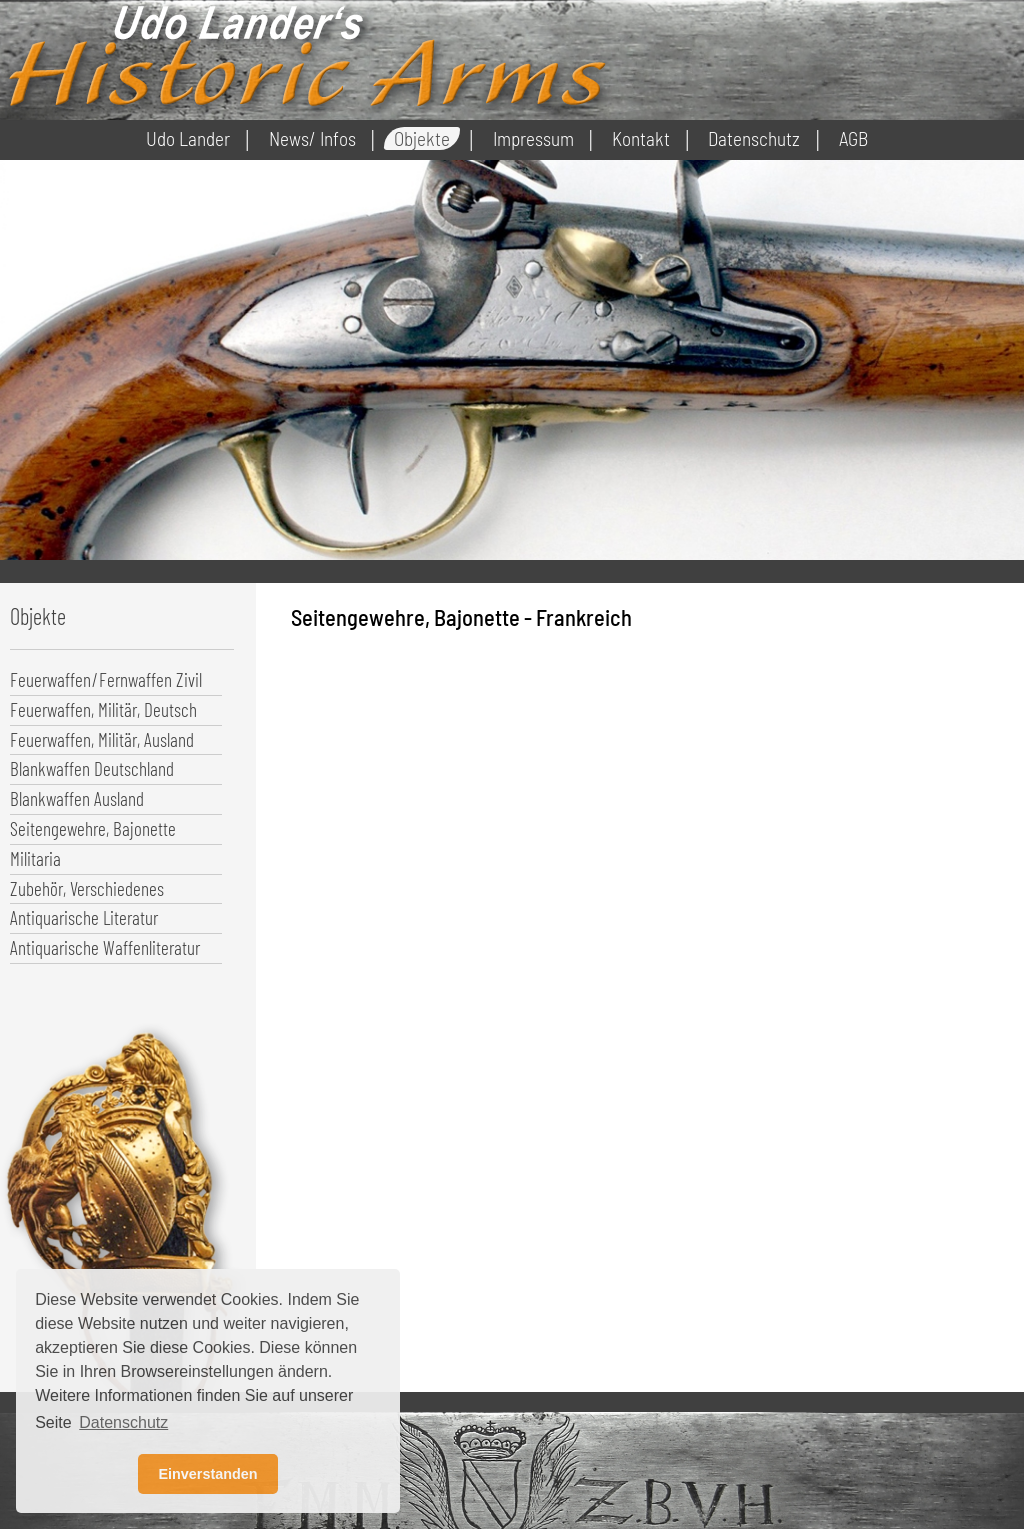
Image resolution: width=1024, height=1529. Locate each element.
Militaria (35, 858)
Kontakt (641, 138)
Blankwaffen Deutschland (92, 768)
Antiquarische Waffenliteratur (105, 947)
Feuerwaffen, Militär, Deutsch (103, 709)
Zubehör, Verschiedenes (87, 888)
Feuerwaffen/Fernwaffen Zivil (106, 679)
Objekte (422, 138)
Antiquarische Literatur (84, 917)
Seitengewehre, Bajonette (93, 828)
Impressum (533, 138)
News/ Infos (312, 138)
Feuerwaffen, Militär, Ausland (102, 739)
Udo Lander (188, 138)
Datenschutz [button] (123, 1422)
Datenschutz (754, 138)
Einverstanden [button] (207, 1474)
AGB (853, 138)
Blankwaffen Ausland (77, 798)
